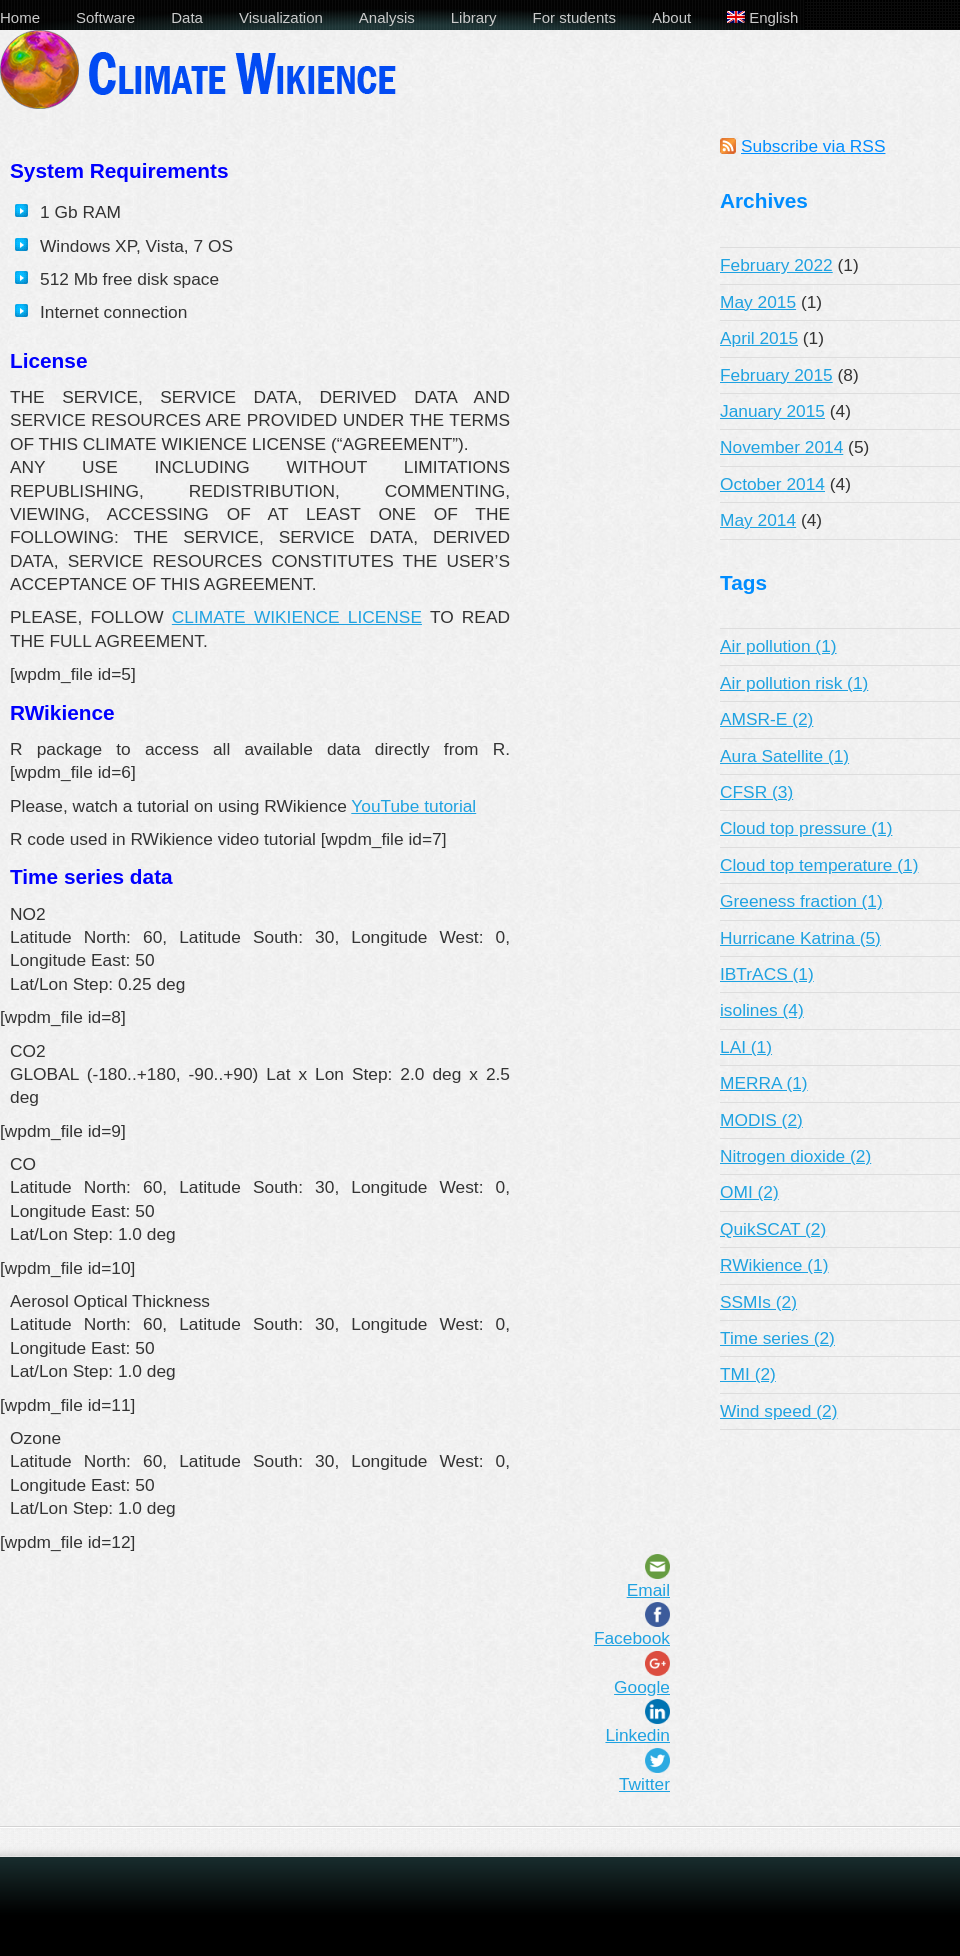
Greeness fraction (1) (801, 901)
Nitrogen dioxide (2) (795, 1156)
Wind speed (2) (779, 1411)
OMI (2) (749, 1192)
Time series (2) (777, 1338)
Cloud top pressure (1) (806, 828)
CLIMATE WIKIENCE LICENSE (297, 617)
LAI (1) (746, 1047)
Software (105, 17)
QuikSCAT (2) (773, 1229)
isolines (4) (762, 1010)
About (671, 17)
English (762, 17)
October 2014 (772, 484)
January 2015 (772, 411)
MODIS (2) (761, 1120)
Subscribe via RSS (813, 146)
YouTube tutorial (413, 806)
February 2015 (776, 375)
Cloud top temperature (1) (819, 865)
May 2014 (758, 520)
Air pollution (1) (778, 646)
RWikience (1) (774, 1265)
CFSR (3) (756, 792)
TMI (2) (748, 1374)
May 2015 (758, 302)
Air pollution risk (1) (794, 683)
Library (474, 17)
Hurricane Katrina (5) (800, 938)
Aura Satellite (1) (784, 756)
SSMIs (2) (758, 1302)
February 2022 (776, 265)
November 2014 (781, 447)
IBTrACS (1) (767, 974)
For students (574, 17)
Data (187, 17)
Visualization (281, 17)
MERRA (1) (764, 1083)
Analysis (387, 17)
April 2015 (759, 338)
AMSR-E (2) (766, 719)
